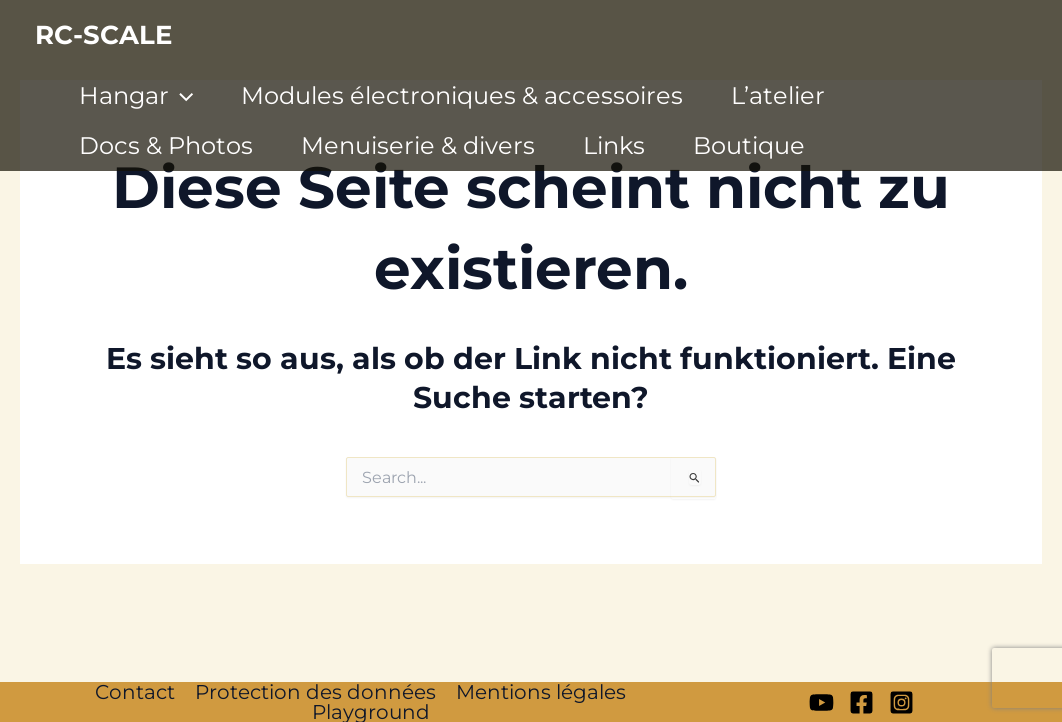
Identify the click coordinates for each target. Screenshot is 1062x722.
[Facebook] (861, 702)
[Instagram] (901, 702)
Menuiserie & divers (418, 145)
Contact (135, 692)
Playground (371, 712)
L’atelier (778, 95)
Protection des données (315, 692)
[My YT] (821, 702)
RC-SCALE (103, 35)
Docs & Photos (166, 145)
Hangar (136, 96)
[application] (181, 96)
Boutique (749, 145)
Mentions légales (541, 692)
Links (614, 145)
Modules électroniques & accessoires (462, 95)
